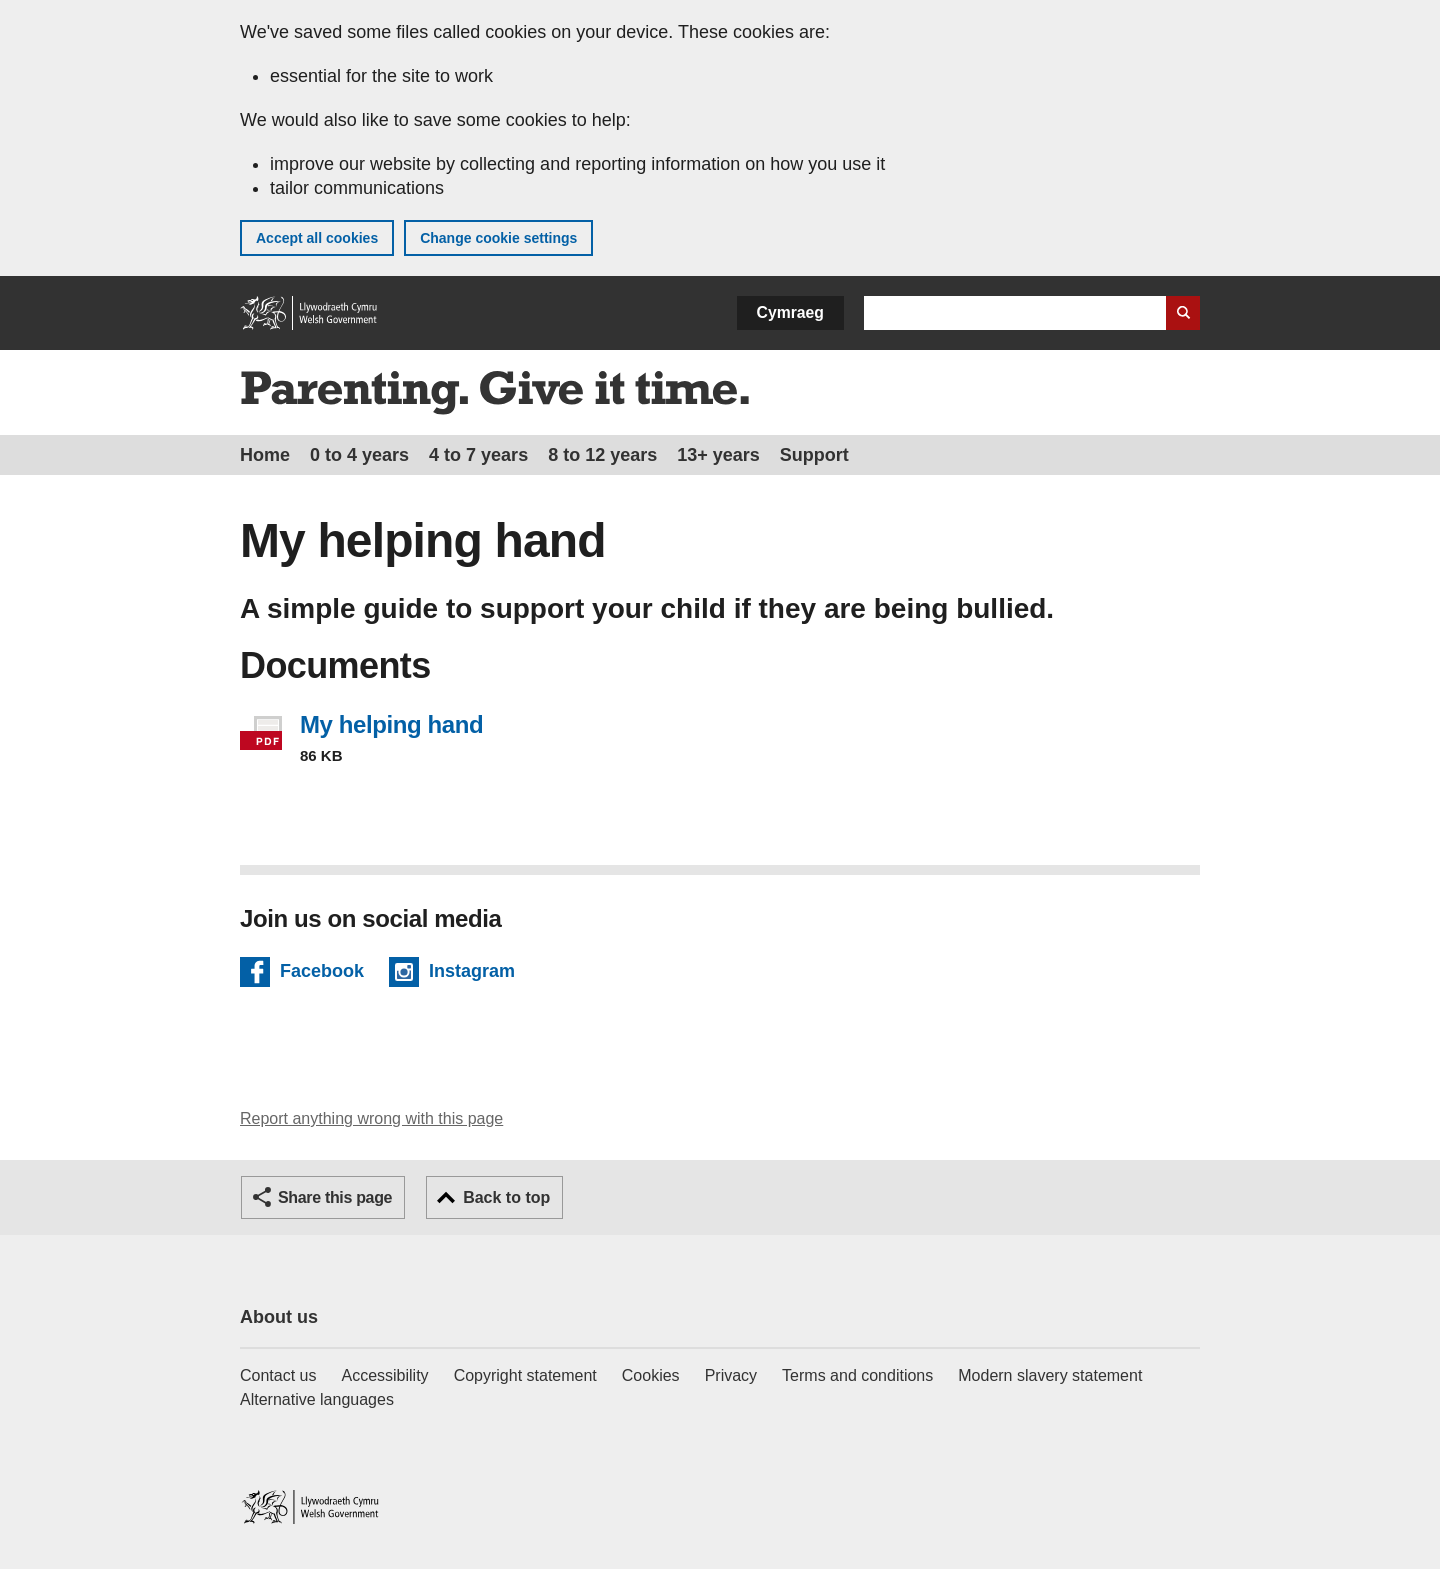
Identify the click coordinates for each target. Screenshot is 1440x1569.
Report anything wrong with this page (371, 1118)
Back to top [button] (506, 1197)
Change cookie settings (498, 238)
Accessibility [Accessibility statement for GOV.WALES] (384, 1375)
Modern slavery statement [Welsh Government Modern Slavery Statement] (1050, 1375)
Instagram (472, 974)
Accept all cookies (317, 238)
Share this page (335, 1197)
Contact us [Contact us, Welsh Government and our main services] (278, 1375)
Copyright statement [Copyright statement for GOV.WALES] (525, 1375)
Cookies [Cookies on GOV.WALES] (651, 1375)
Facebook (322, 974)
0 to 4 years (359, 455)
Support (814, 455)
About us (279, 1317)
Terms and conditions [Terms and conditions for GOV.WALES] (857, 1375)
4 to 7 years (478, 455)
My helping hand (391, 724)
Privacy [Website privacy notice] (731, 1375)
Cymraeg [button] (790, 312)
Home (265, 455)
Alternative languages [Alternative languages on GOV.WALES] (317, 1399)
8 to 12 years (602, 455)
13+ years (718, 455)
